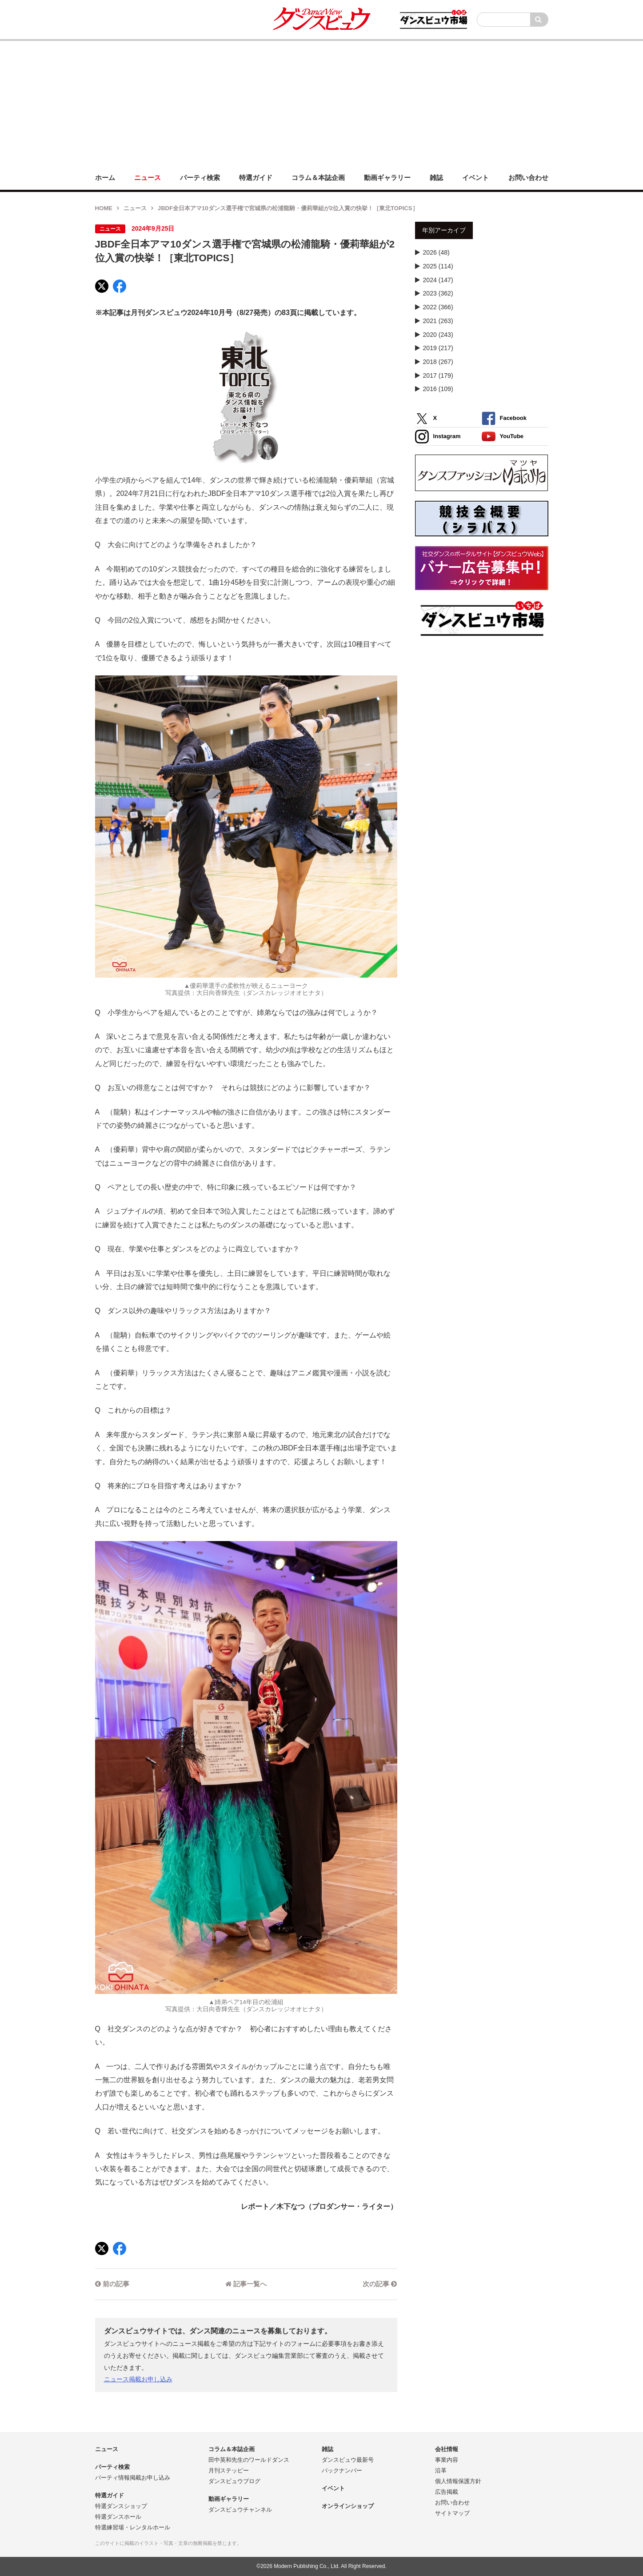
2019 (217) (438, 347)
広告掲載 (446, 2492)
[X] (101, 286)
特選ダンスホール (118, 2517)
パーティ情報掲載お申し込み (132, 2477)
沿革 (441, 2470)
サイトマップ (452, 2513)
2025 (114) (438, 266)
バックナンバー (342, 2470)
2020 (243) (438, 334)
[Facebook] (119, 286)
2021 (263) (438, 320)
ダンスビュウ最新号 (348, 2460)
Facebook (504, 418)
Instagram (438, 436)
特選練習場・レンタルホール (132, 2527)
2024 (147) (438, 280)
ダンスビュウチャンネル (240, 2509)
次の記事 (380, 2284)
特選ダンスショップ (121, 2506)
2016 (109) (438, 388)
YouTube (503, 436)
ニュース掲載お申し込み (138, 2379)
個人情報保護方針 (458, 2481)
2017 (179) (438, 375)
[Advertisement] (321, 103)
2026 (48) (436, 252)
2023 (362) (438, 293)
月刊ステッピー (228, 2470)
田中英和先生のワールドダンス (248, 2460)
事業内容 (446, 2460)
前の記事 (112, 2284)
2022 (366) (438, 307)
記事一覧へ (246, 2284)
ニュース (135, 208)
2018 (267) (438, 361)
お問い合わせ (452, 2502)
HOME (103, 208)
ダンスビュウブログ (234, 2481)
